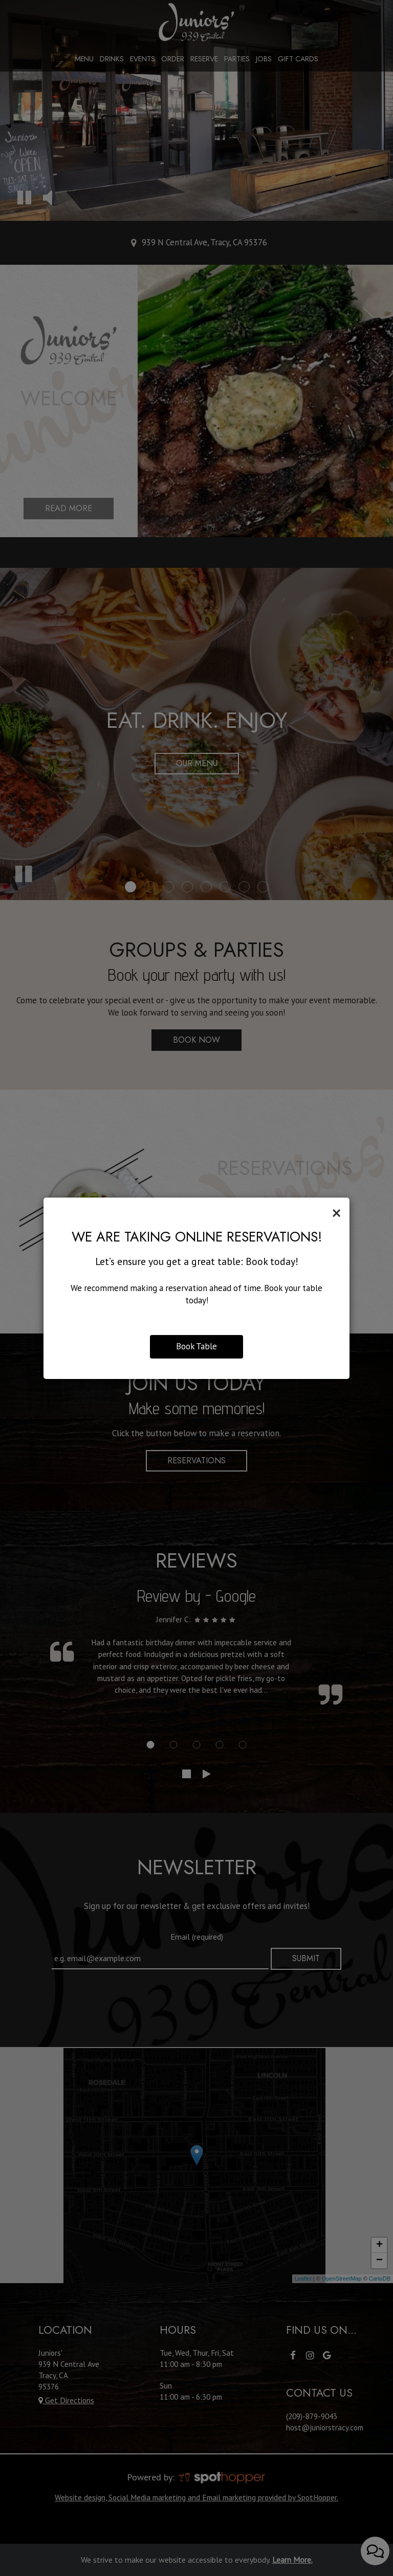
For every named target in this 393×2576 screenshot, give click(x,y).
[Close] (336, 1213)
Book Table (196, 1346)
